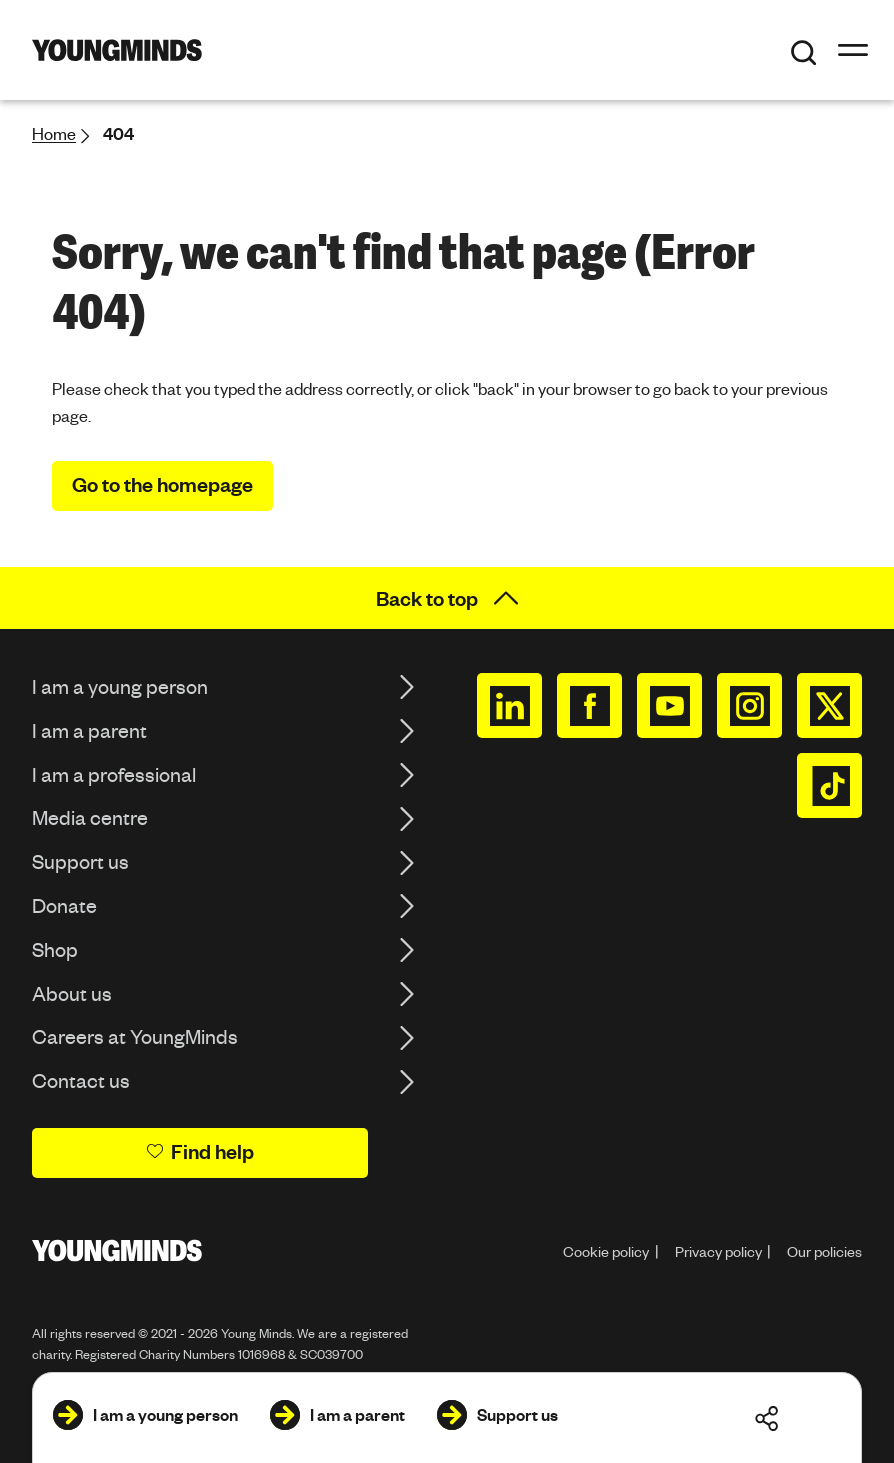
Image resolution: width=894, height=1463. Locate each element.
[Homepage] (117, 50)
